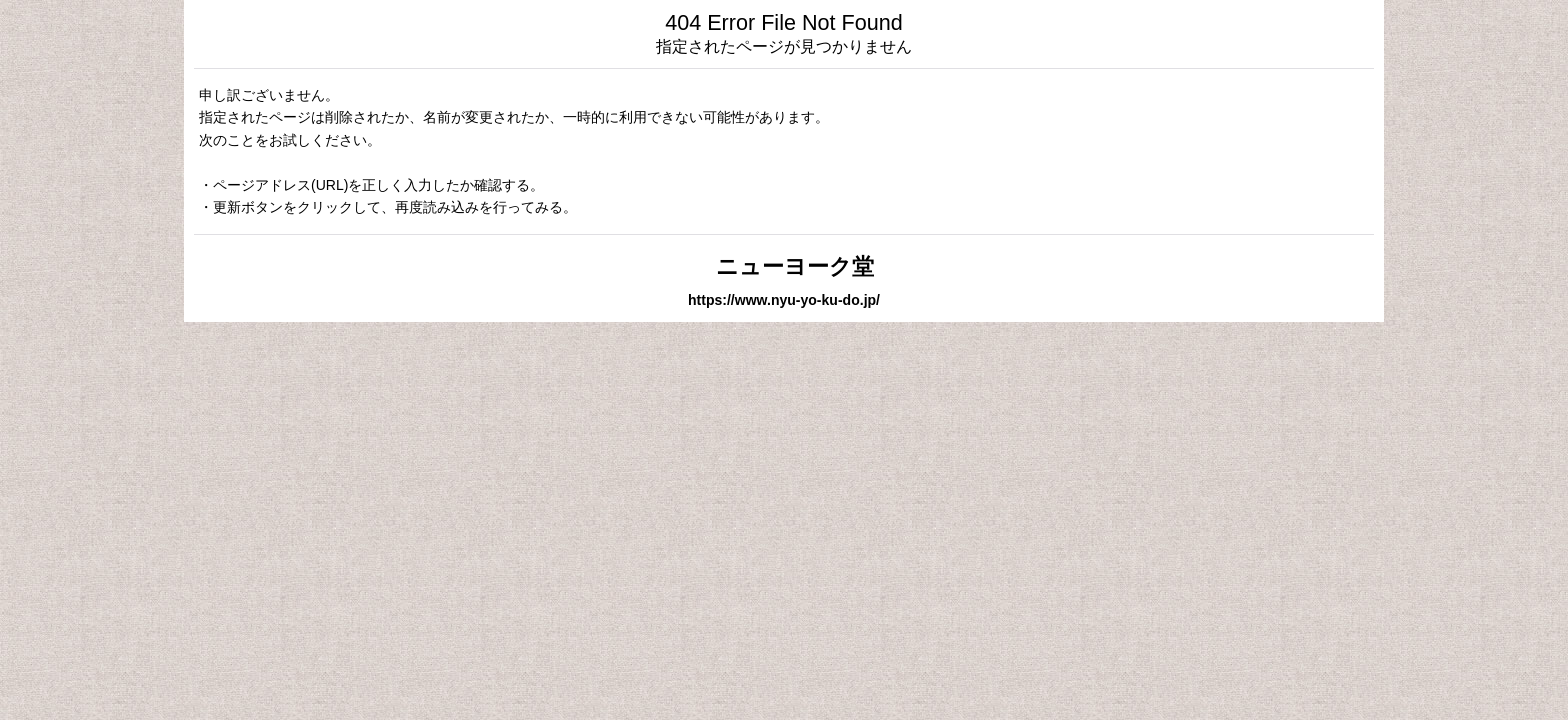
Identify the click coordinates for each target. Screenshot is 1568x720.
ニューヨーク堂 (784, 266)
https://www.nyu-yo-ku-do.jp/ (784, 300)
